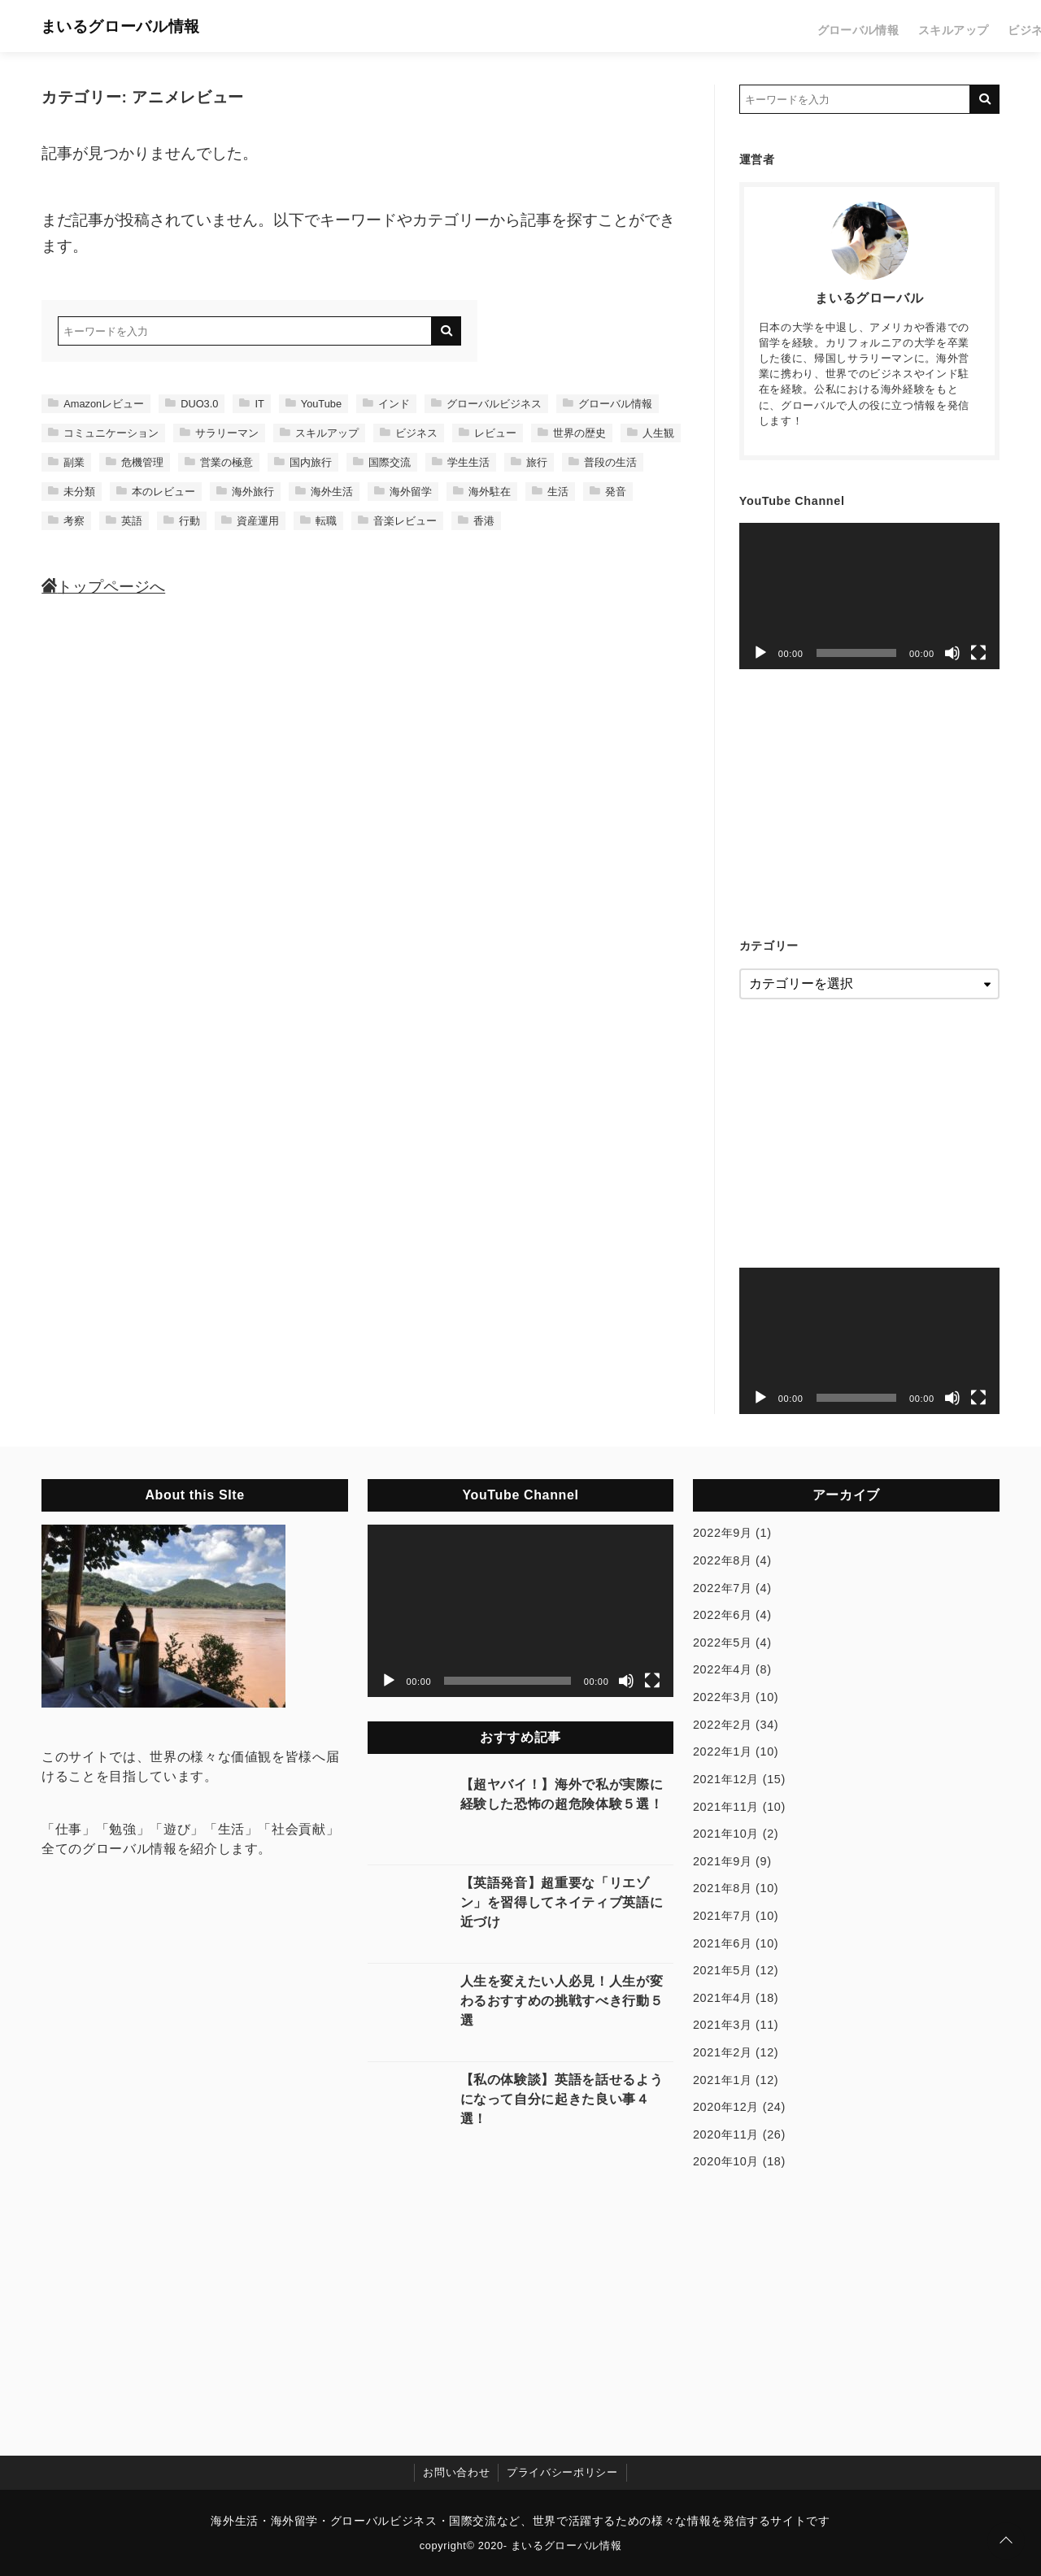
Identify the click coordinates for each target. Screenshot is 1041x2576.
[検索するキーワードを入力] (245, 331)
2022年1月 (722, 1751)
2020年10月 (726, 2161)
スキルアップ (754, 26)
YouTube (313, 404)
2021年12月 (726, 1779)
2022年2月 (722, 1724)
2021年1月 (722, 2079)
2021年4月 (722, 1997)
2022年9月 (722, 1532)
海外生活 (324, 491)
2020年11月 (726, 2134)
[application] (869, 596)
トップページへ (103, 586)
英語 (124, 521)
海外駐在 (482, 491)
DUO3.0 (191, 404)
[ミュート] (952, 653)
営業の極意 (219, 462)
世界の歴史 (572, 433)
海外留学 (403, 491)
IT (251, 404)
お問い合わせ (456, 2472)
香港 (476, 521)
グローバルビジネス (486, 404)
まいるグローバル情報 (135, 25)
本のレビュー (155, 491)
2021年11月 (726, 1806)
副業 (66, 462)
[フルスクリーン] (978, 653)
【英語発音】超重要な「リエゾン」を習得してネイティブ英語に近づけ (562, 1902)
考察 (66, 521)
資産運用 (250, 521)
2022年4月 (722, 1669)
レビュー (889, 26)
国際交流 (382, 462)
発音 (608, 491)
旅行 (940, 26)
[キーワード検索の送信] (446, 331)
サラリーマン (219, 433)
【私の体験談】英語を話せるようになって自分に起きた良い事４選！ (562, 2099)
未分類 (71, 491)
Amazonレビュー (96, 404)
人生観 (650, 433)
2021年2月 (722, 2052)
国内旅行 (303, 462)
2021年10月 (726, 1833)
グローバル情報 (666, 26)
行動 (181, 521)
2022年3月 (722, 1697)
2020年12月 (726, 2106)
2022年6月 (722, 1614)
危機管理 (134, 462)
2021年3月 (722, 2024)
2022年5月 (722, 1642)
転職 (318, 521)
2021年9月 (722, 1861)
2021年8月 (722, 1888)
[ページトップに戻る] (1006, 2541)
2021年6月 (722, 1943)
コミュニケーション (103, 433)
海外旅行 (245, 491)
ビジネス (827, 26)
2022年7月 (722, 1588)
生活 (980, 26)
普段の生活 (602, 462)
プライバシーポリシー (562, 2472)
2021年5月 (722, 1970)
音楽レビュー (397, 521)
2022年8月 (722, 1560)
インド (386, 404)
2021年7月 (722, 1915)
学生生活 (461, 462)
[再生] (760, 653)
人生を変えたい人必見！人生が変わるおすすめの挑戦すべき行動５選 (562, 2000)
